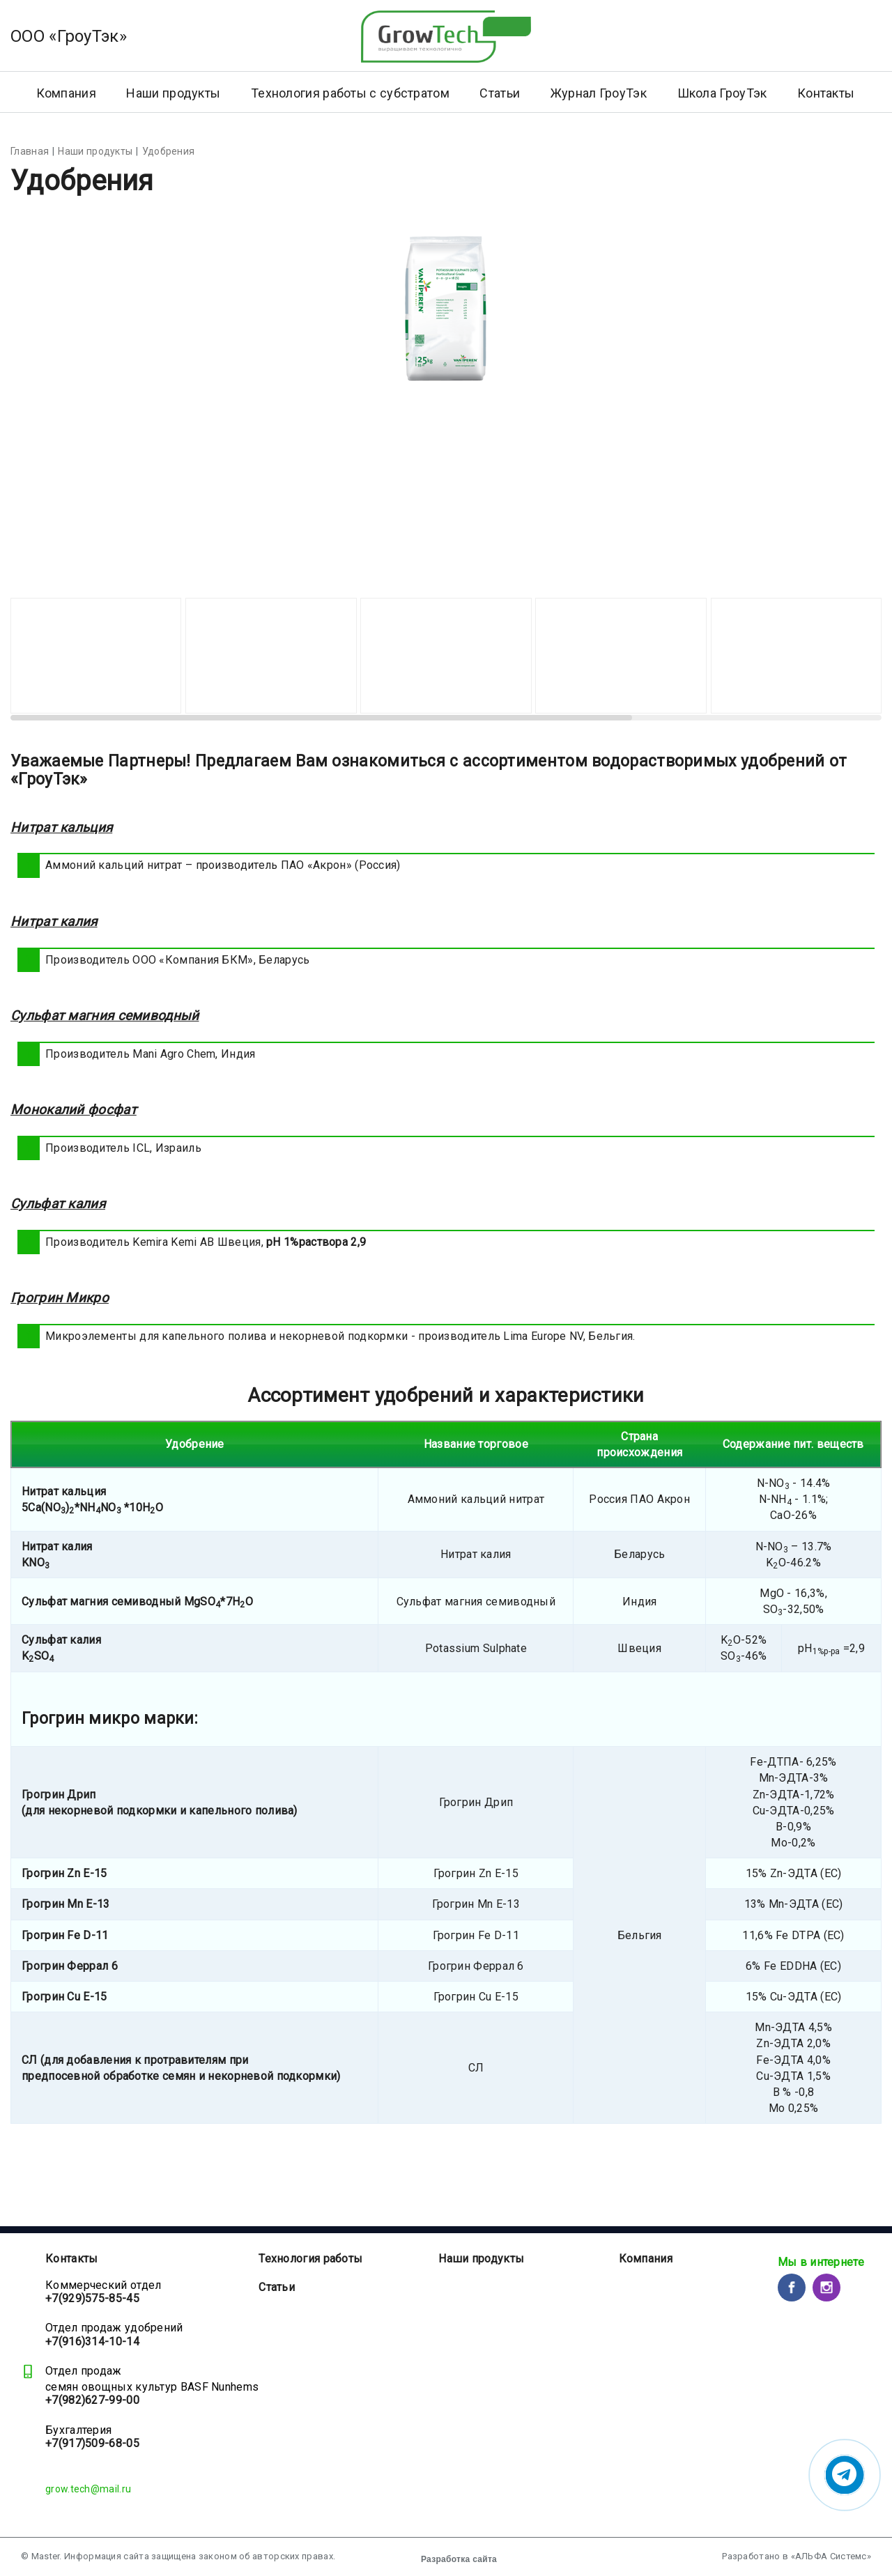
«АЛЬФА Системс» (831, 2556)
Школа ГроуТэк (722, 93)
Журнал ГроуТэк (599, 93)
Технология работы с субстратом (350, 93)
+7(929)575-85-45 (92, 2298)
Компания (645, 2258)
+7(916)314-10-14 (92, 2341)
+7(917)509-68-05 (92, 2443)
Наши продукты (173, 93)
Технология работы (310, 2258)
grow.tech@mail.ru (88, 2488)
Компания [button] (66, 93)
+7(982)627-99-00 (92, 2400)
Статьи (499, 93)
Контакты (825, 93)
